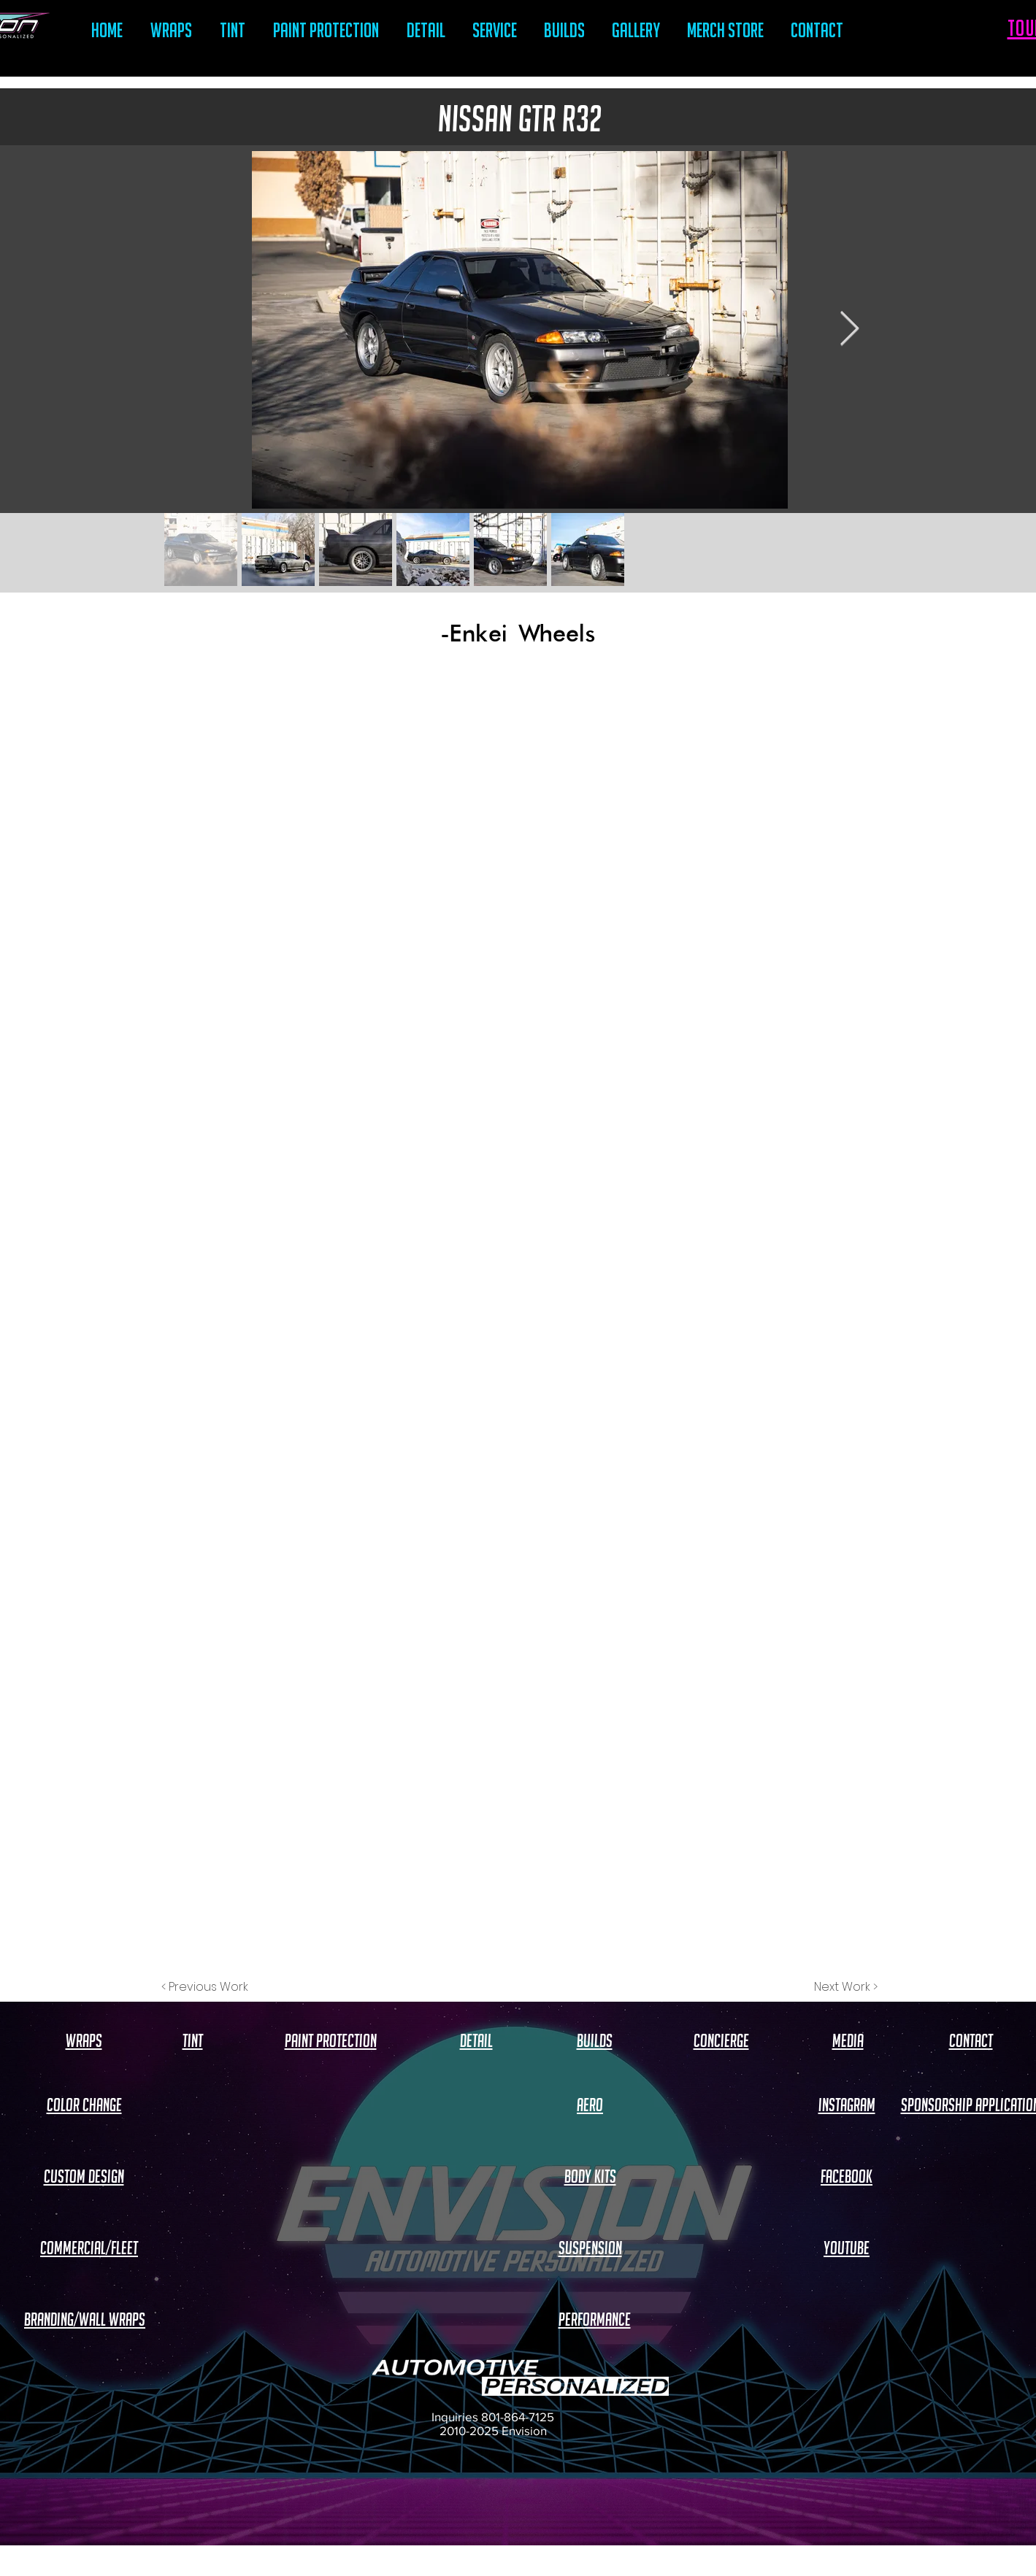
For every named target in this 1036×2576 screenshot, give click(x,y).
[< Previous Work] (204, 1987)
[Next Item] (850, 330)
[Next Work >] (846, 1987)
